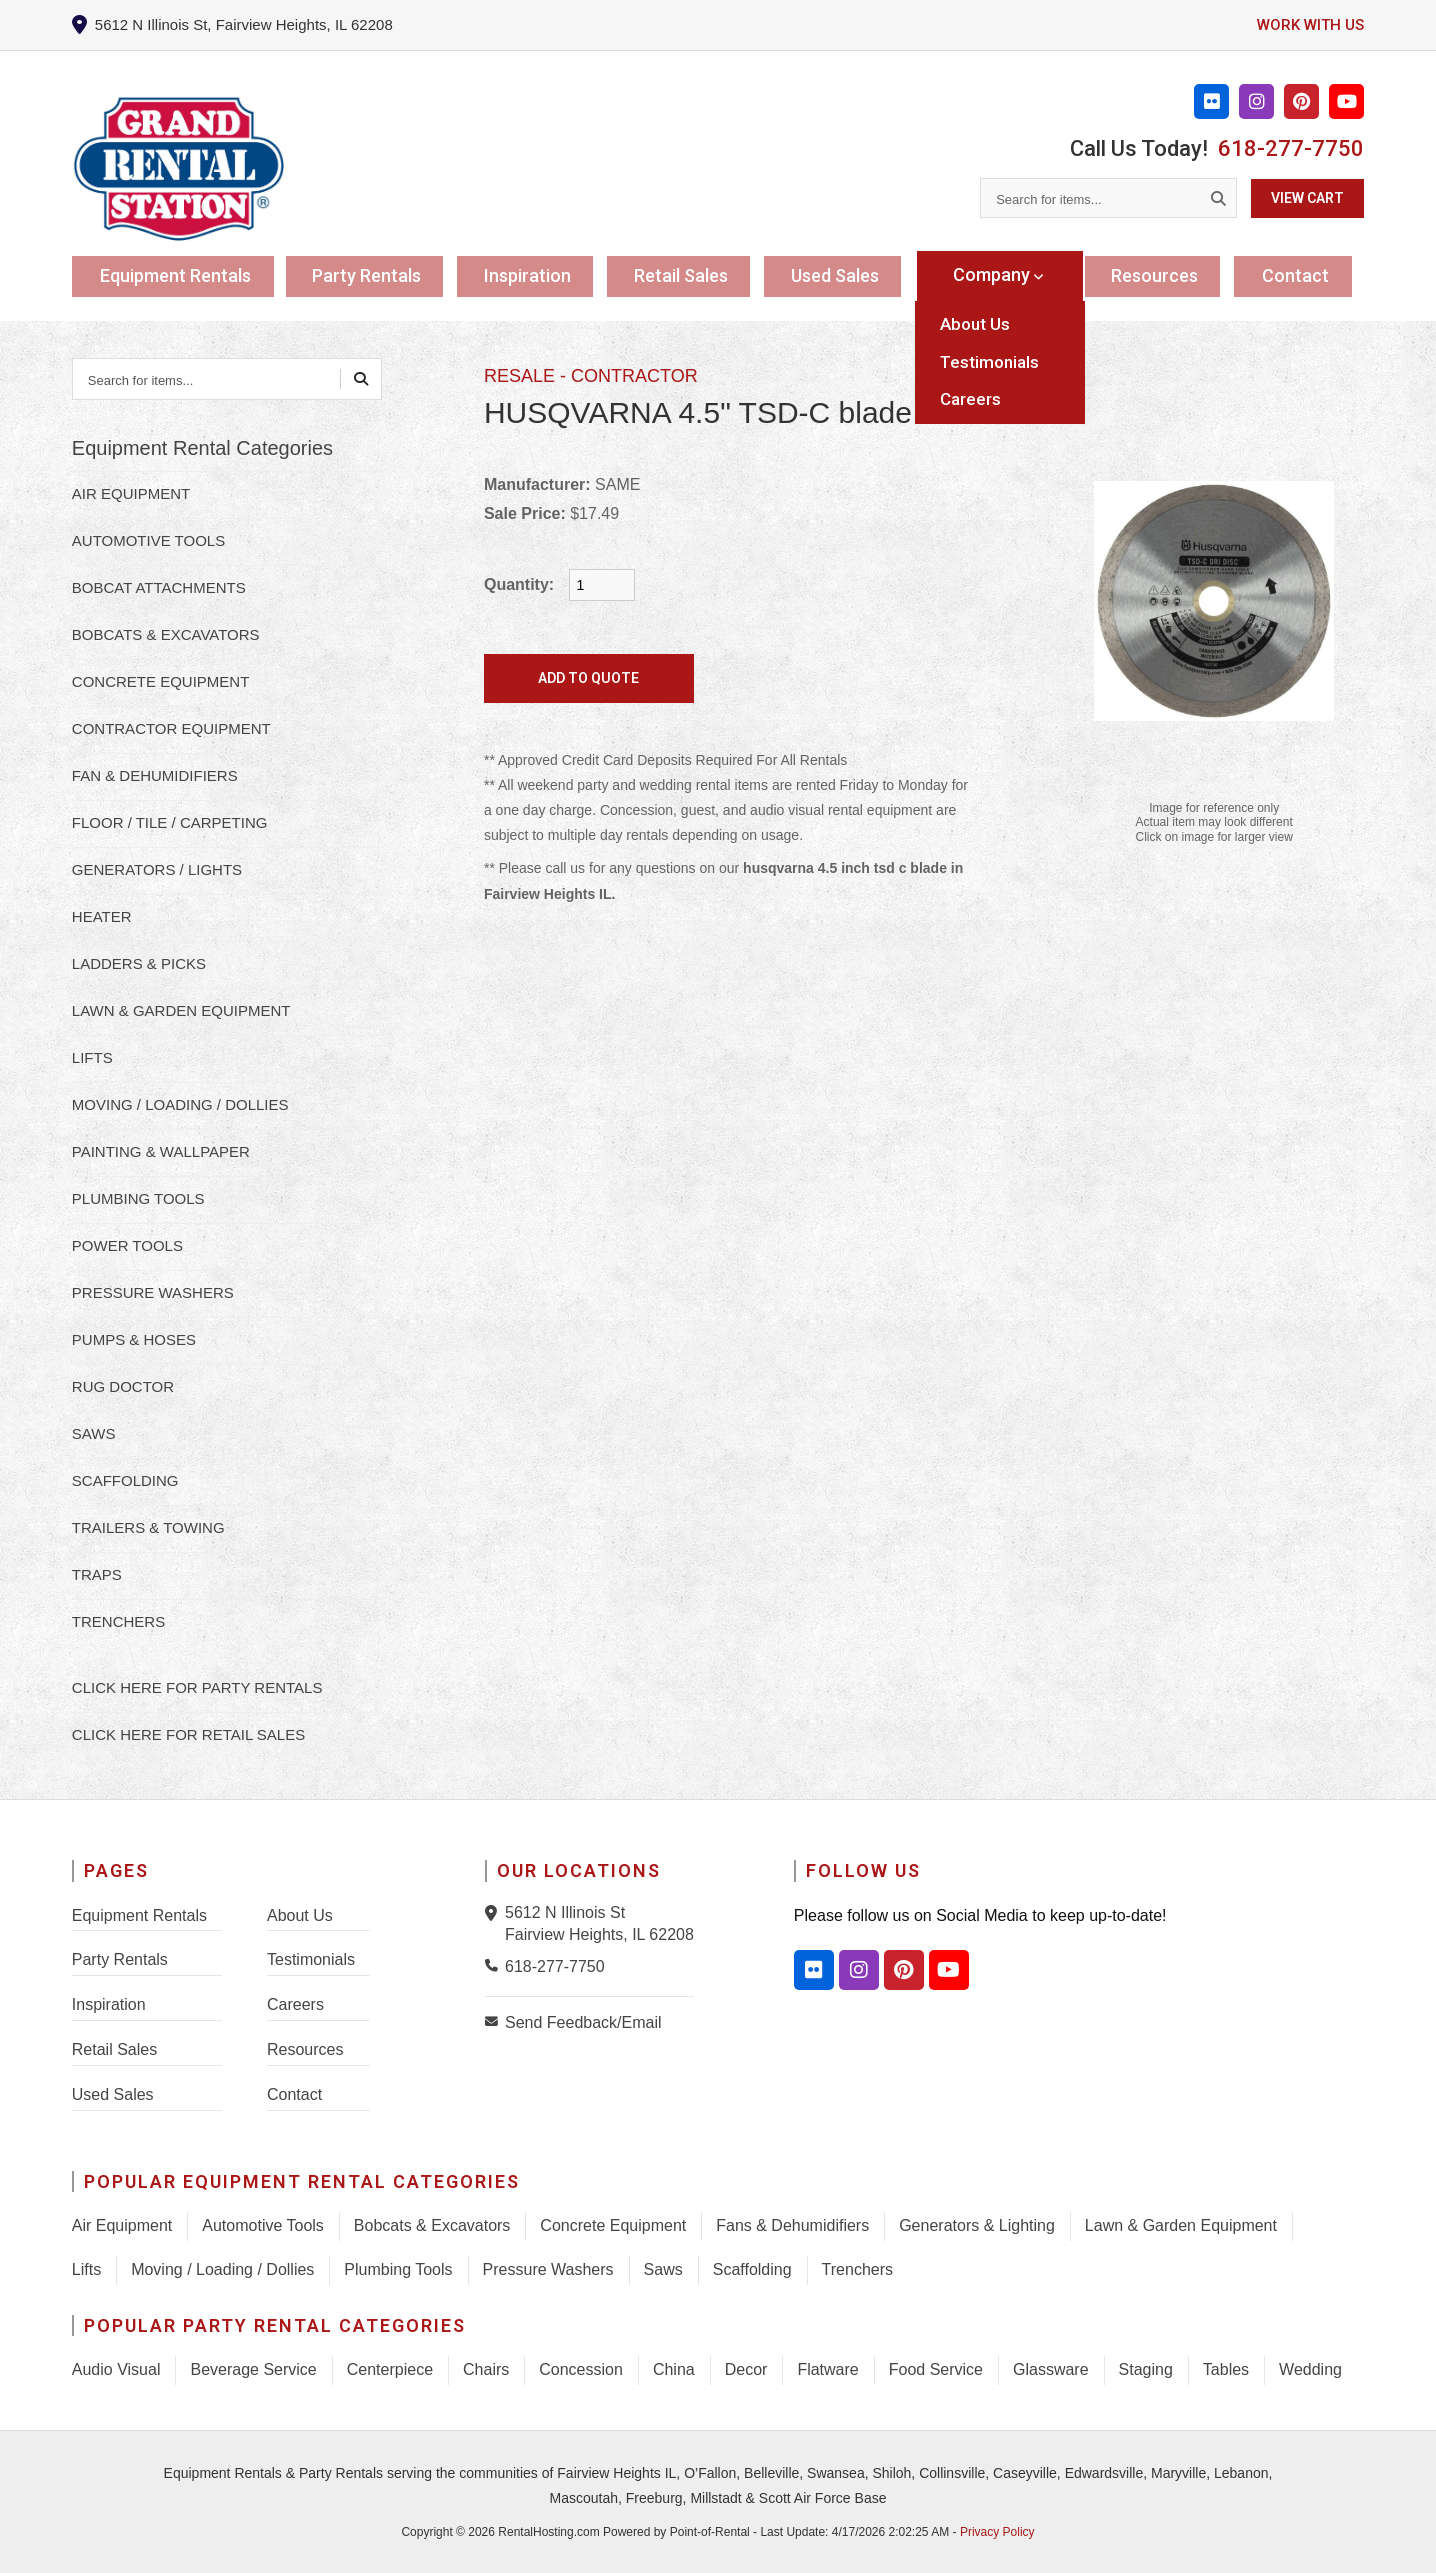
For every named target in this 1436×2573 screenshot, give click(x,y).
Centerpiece (390, 2369)
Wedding (1310, 2369)
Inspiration (535, 274)
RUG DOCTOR (123, 1386)
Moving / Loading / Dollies (222, 2269)
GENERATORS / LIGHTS (157, 869)
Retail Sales (691, 274)
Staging (1146, 2369)
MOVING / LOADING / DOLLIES (180, 1104)
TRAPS (97, 1574)
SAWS (94, 1433)
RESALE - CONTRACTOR (591, 376)
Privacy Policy (997, 2532)
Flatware (827, 2369)
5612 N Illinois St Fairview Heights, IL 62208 (599, 1923)
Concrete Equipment (613, 2225)
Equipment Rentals (177, 274)
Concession (581, 2369)
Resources (1158, 274)
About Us (300, 1915)
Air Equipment (122, 2225)
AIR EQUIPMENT (131, 493)
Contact (1300, 274)
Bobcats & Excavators (432, 2225)
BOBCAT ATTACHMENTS (159, 587)
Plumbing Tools (398, 2269)
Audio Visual (116, 2369)
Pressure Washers (548, 2269)
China (674, 2369)
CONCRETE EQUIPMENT (161, 681)
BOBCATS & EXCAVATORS (166, 634)
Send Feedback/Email (583, 2022)
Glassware (1051, 2369)
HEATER (102, 916)
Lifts (86, 2269)
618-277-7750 (1291, 148)
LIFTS (92, 1057)
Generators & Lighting (977, 2225)
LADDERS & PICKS (139, 963)
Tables (1226, 2369)
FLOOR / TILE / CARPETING (170, 822)
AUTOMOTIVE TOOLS (148, 540)
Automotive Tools (263, 2225)
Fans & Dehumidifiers (792, 2225)
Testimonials (311, 1959)
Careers (295, 2004)
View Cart (1307, 198)
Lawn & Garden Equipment (1181, 2225)
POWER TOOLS (127, 1245)
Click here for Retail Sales (188, 1734)
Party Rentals (372, 274)
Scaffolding (752, 2269)
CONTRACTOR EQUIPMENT (171, 728)
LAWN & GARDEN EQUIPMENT (181, 1010)
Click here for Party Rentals (197, 1687)
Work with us (1307, 24)
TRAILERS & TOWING (148, 1527)
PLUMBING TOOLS (138, 1198)
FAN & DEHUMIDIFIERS (155, 775)
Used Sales (848, 274)
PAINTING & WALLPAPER (161, 1151)
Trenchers (857, 2269)
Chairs (486, 2369)
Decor (746, 2369)
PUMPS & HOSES (134, 1339)
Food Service (936, 2369)
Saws (663, 2269)
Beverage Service (253, 2369)
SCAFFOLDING (125, 1480)
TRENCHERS (118, 1621)
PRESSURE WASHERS (153, 1292)
